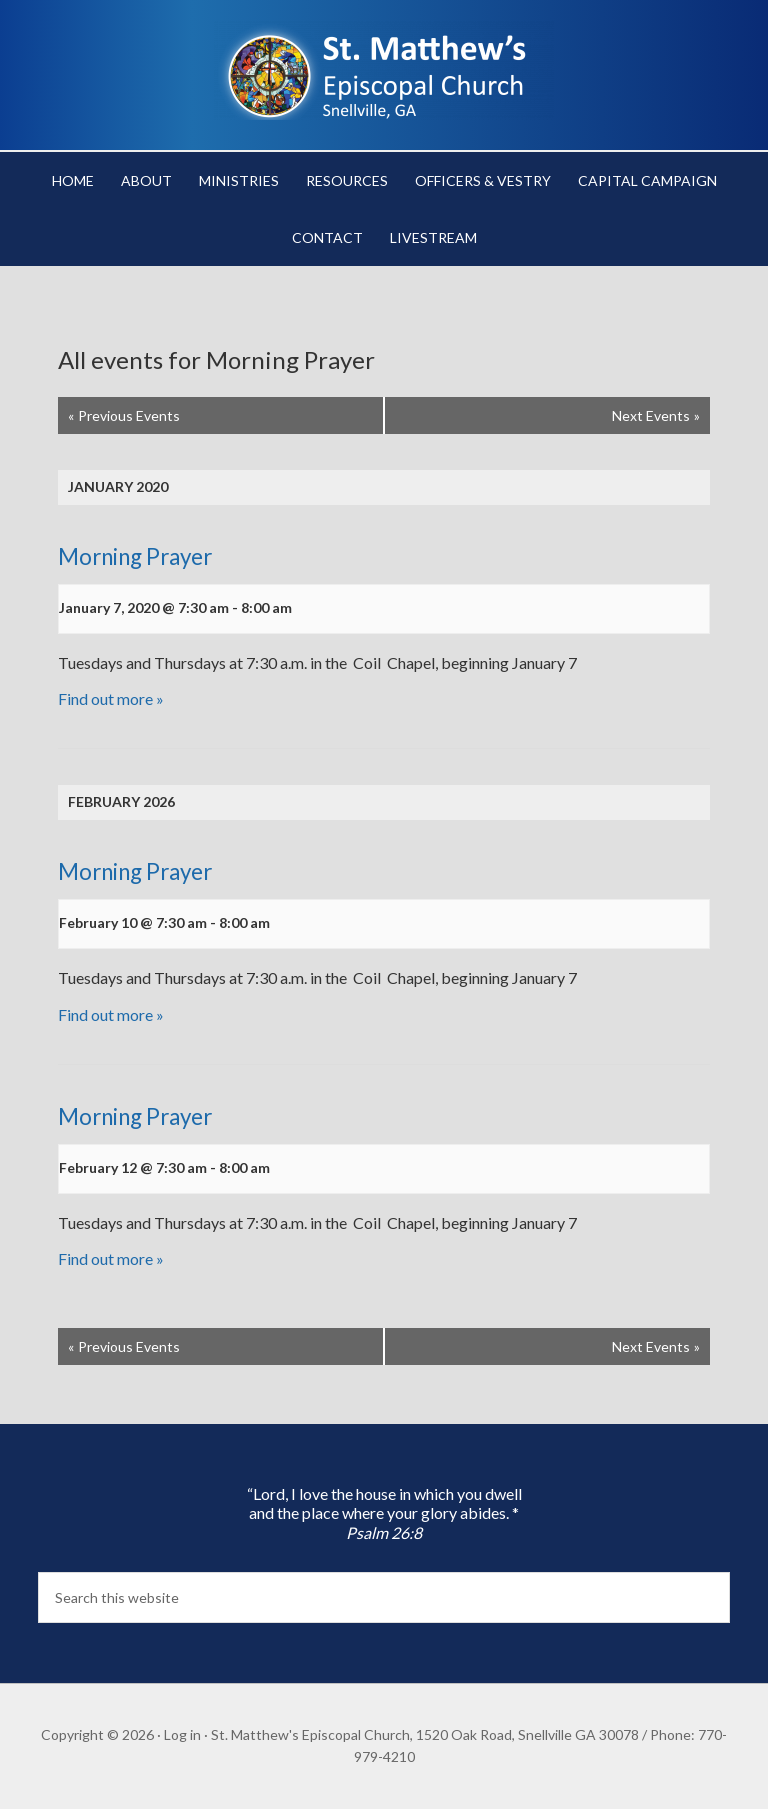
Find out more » (111, 698)
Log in (182, 1734)
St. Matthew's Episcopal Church (383, 70)
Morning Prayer (135, 556)
